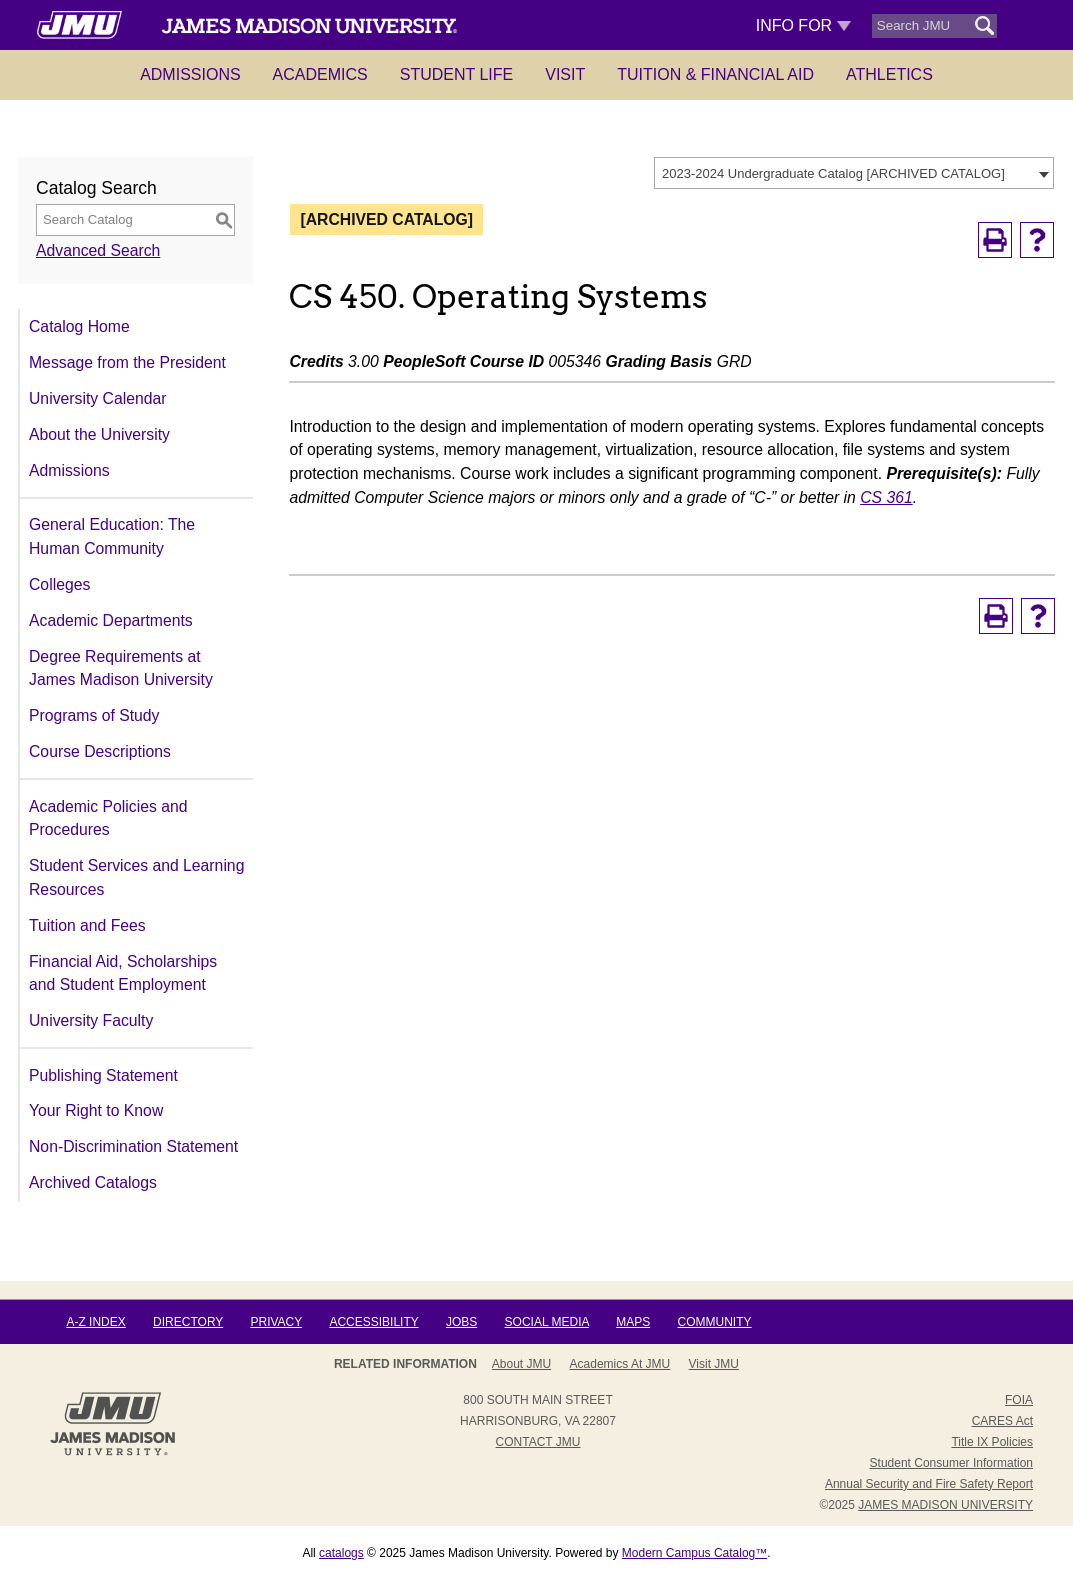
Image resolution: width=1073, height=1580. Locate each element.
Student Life (457, 74)
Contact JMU (538, 1442)
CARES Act (1002, 1421)
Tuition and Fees (87, 925)
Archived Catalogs (93, 1182)
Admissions (190, 74)
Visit (565, 74)
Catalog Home (79, 326)
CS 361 (886, 497)
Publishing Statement (103, 1075)
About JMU (521, 1364)
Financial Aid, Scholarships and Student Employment (123, 973)
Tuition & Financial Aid (715, 74)
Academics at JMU (620, 1364)
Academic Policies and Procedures (108, 818)
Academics (320, 74)
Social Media (547, 1322)
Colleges (59, 584)
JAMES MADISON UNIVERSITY (945, 1505)
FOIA (1019, 1400)
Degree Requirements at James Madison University (121, 668)
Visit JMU (714, 1364)
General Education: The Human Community (112, 536)
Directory (188, 1322)
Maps (633, 1322)
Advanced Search (98, 250)
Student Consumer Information (951, 1463)
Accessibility (373, 1322)
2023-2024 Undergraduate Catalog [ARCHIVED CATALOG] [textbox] (833, 173)
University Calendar (97, 398)
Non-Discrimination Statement (133, 1146)
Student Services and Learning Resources (136, 877)
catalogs (341, 1553)
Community (715, 1322)
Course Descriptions (100, 751)
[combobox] (854, 173)
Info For (803, 25)
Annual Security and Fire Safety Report (929, 1484)
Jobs (461, 1322)
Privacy (276, 1322)
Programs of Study (94, 715)
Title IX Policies (992, 1442)
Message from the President (127, 362)
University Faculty (91, 1020)
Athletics (889, 74)
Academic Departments (111, 620)
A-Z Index (95, 1322)
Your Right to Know (96, 1110)
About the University (99, 434)
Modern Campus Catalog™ (694, 1553)
